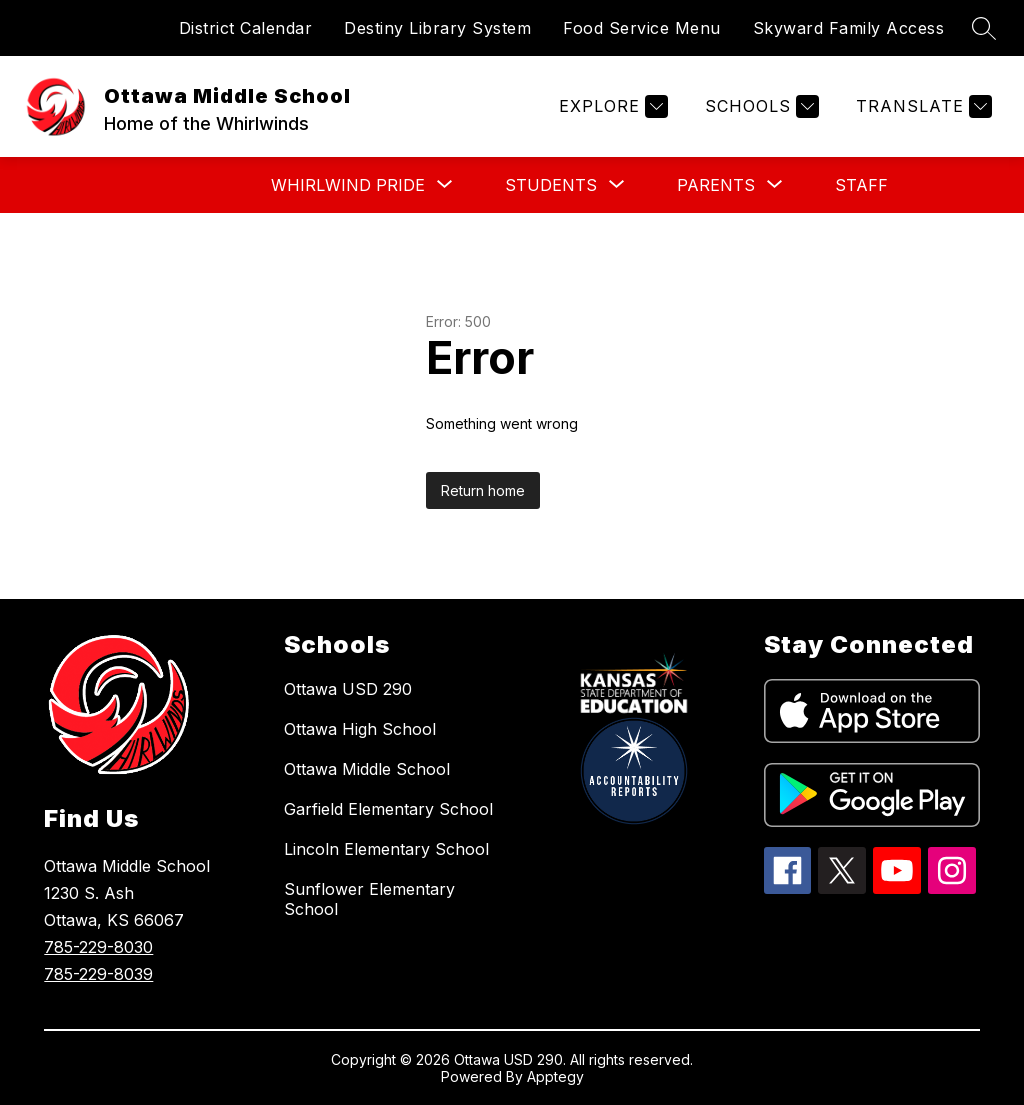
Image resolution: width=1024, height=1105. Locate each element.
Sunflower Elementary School (369, 899)
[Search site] (984, 28)
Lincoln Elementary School (386, 849)
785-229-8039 (98, 974)
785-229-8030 (98, 947)
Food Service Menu (642, 28)
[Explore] (611, 106)
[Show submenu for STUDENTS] (551, 185)
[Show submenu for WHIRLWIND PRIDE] (348, 185)
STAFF (861, 185)
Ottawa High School (360, 729)
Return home (483, 490)
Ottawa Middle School (367, 769)
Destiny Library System (437, 28)
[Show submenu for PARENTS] (716, 185)
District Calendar (246, 28)
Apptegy (555, 1076)
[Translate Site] (921, 106)
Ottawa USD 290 (348, 689)
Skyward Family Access (849, 28)
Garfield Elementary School (388, 809)
